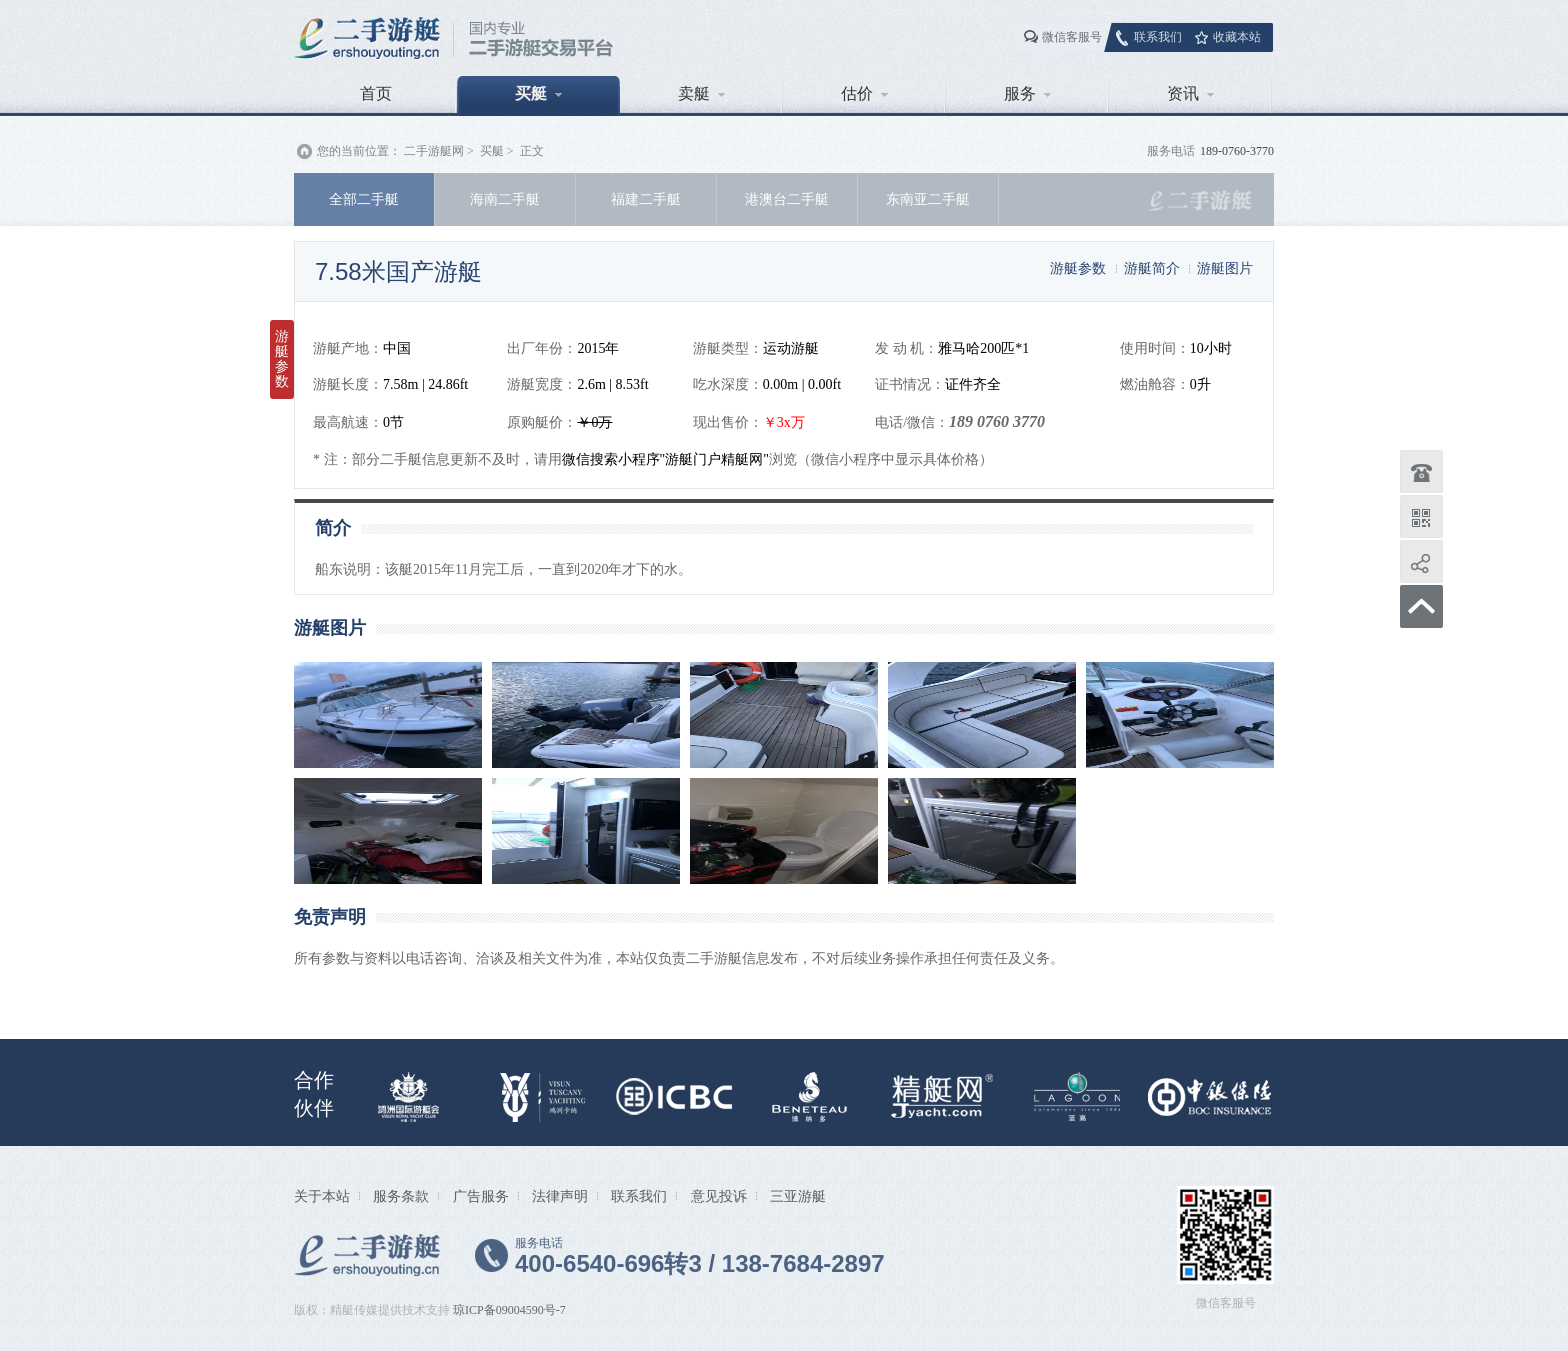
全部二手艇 (364, 199)
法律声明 (560, 1196)
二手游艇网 (434, 151)
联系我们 (1158, 37)
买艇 (538, 93)
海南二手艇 (505, 199)
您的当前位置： (359, 151)
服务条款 (401, 1196)
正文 (532, 151)
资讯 (1190, 93)
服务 (1027, 93)
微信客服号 (1072, 37)
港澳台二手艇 (787, 199)
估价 (864, 93)
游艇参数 (1078, 268)
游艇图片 (1225, 268)
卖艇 (701, 93)
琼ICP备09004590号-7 (509, 1310)
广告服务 (481, 1196)
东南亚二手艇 (928, 199)
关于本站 (322, 1196)
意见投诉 (719, 1196)
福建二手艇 (646, 199)
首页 (376, 93)
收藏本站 (1237, 37)
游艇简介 (1152, 268)
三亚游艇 (798, 1196)
